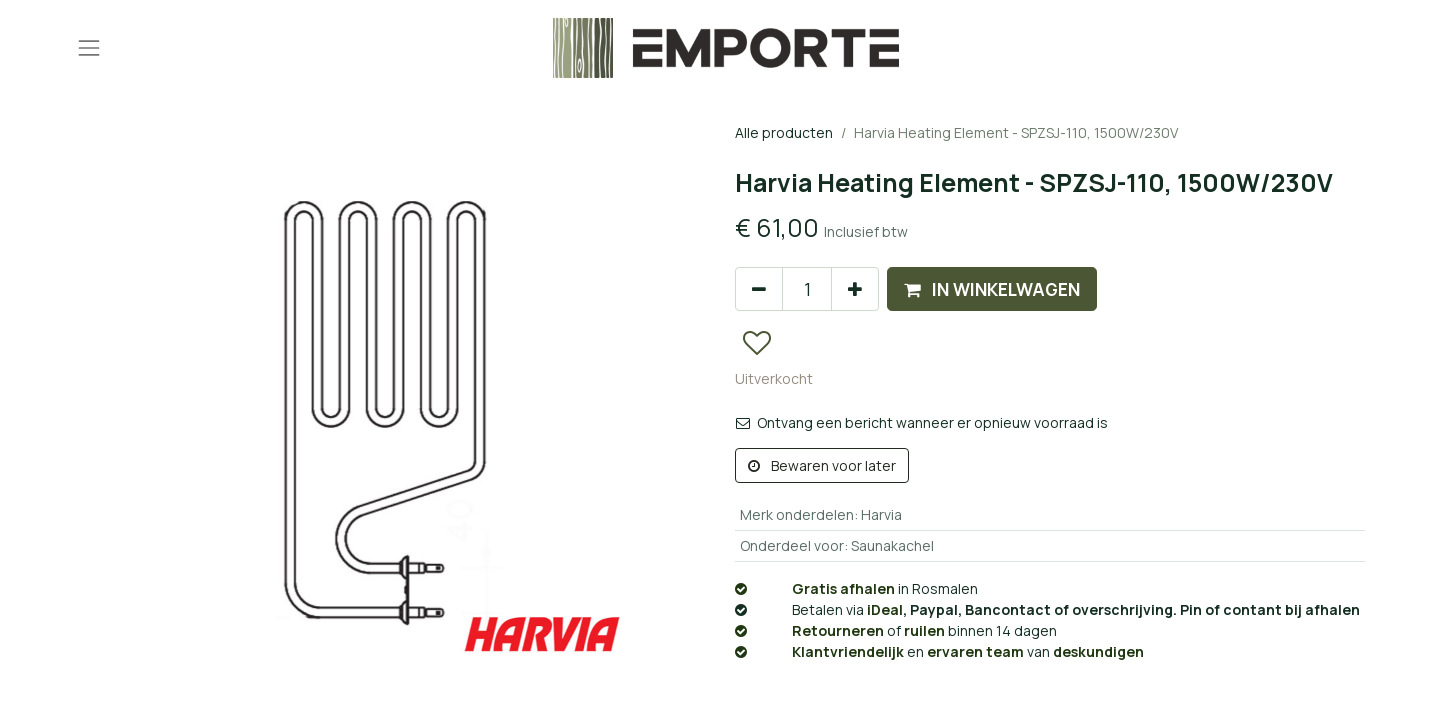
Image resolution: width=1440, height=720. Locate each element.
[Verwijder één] (759, 289)
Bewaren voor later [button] (822, 465)
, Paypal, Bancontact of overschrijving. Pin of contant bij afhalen (1047, 609)
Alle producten (784, 132)
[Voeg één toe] (855, 289)
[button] (992, 289)
